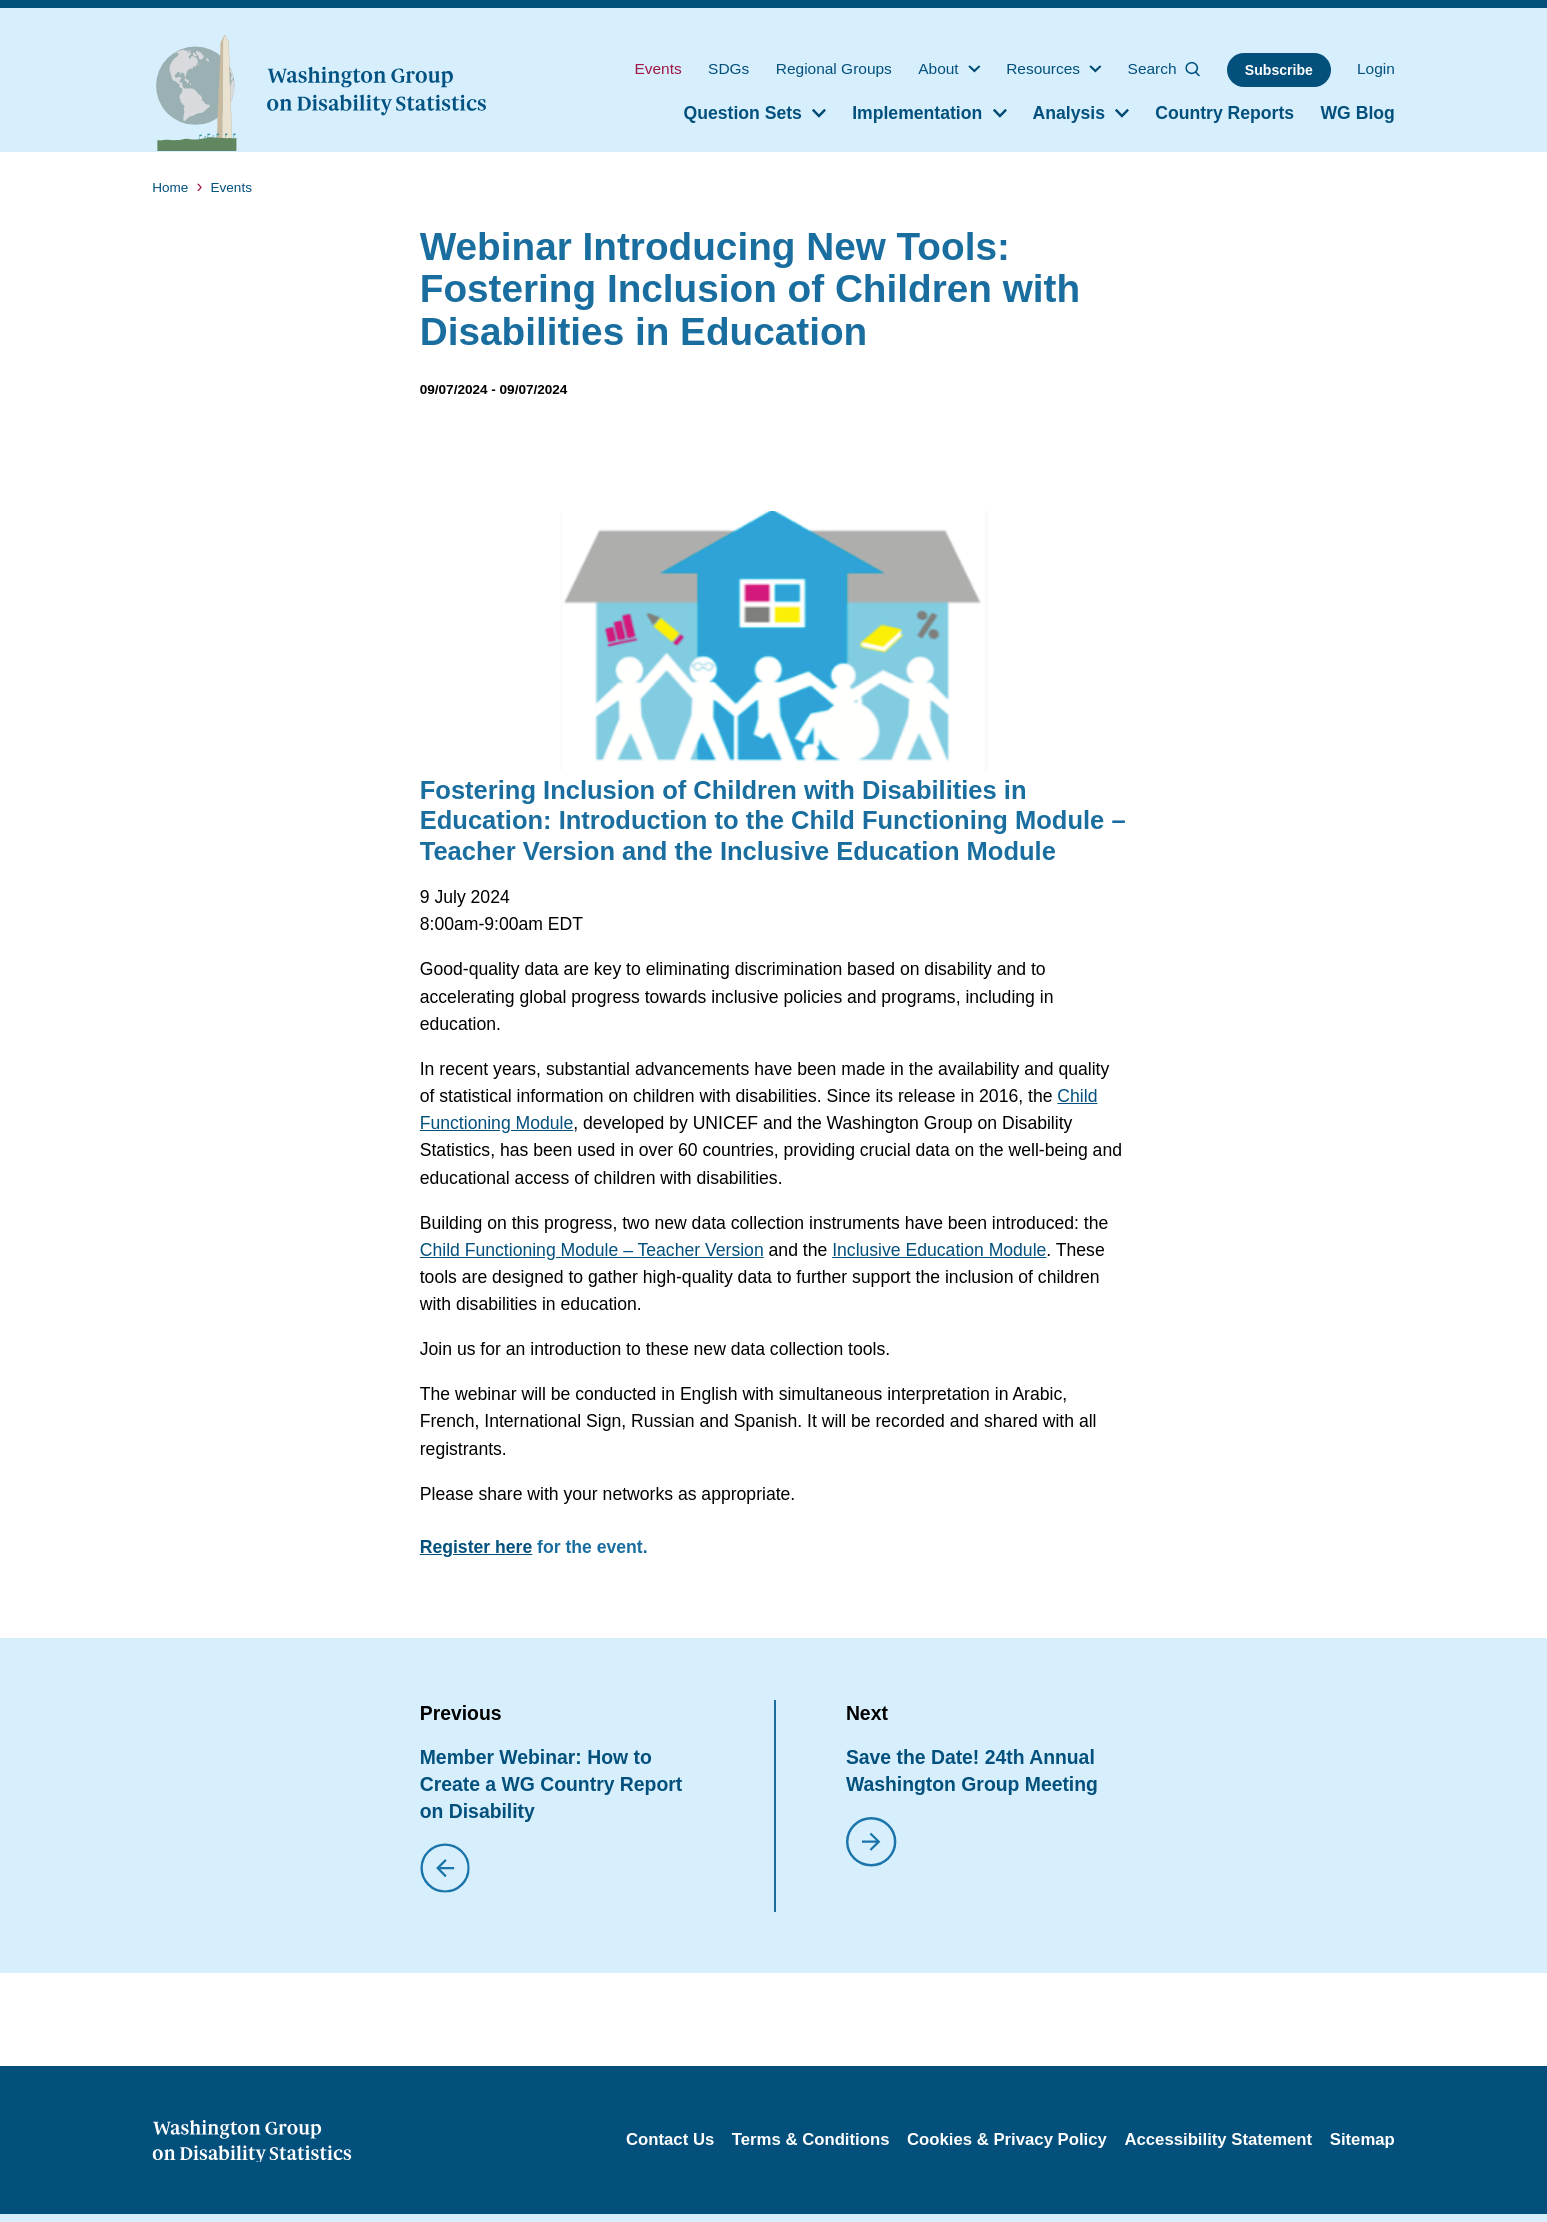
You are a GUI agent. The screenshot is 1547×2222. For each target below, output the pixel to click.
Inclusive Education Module (939, 1250)
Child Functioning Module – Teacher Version (592, 1250)
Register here (476, 1547)
